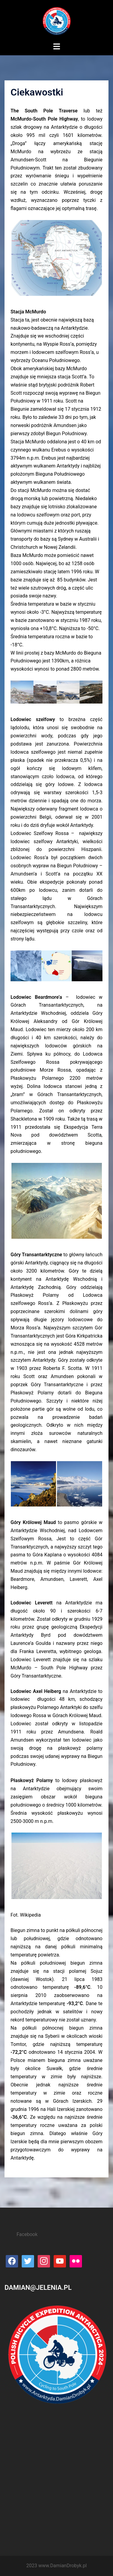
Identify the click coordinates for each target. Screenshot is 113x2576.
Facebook (27, 2234)
